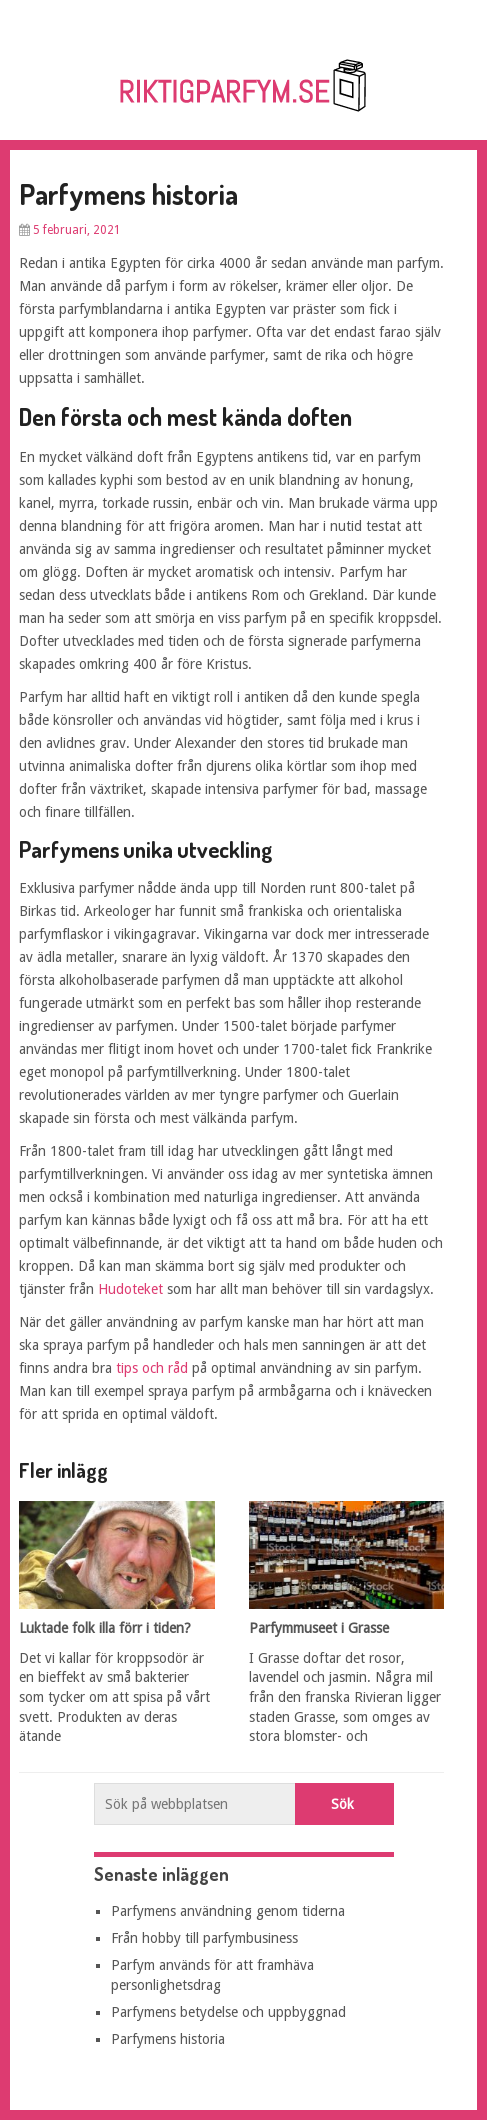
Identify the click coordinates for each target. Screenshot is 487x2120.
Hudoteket (130, 1289)
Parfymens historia (168, 2039)
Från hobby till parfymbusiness (204, 1938)
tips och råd (152, 1368)
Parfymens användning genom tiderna (228, 1911)
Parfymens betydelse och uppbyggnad (228, 2012)
